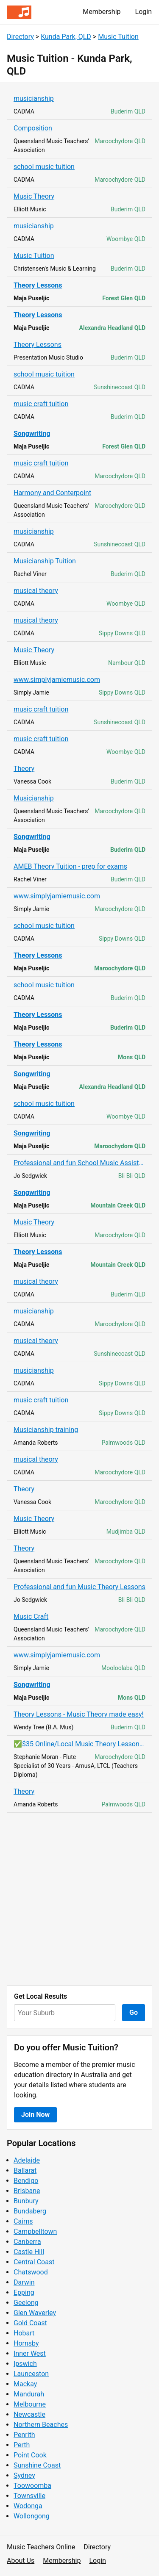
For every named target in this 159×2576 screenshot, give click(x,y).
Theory (24, 768)
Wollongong (32, 2516)
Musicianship (34, 798)
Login (143, 12)
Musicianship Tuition (45, 561)
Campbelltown (35, 2231)
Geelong (26, 2303)
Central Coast (34, 2262)
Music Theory (34, 196)
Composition (33, 128)
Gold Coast (30, 2323)
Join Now (35, 2115)
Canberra (27, 2242)
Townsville (29, 2496)
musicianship (34, 98)
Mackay (25, 2384)
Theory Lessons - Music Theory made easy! (79, 1714)
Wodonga (28, 2506)
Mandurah (29, 2394)
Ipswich (25, 2364)
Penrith (24, 2435)
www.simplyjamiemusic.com (57, 680)
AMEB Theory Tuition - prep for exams (70, 866)
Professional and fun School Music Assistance (79, 1163)
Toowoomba (32, 2486)
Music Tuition (118, 37)
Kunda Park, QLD (66, 37)
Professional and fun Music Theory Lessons (79, 1587)
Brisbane (27, 2191)
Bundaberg (30, 2211)
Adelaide (27, 2160)
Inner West (30, 2353)
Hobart (24, 2333)
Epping (24, 2292)
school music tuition (44, 167)
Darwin (24, 2282)
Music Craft (31, 1616)
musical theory (36, 591)
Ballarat (25, 2170)
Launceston (31, 2374)
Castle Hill (29, 2252)
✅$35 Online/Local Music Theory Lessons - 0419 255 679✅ (79, 1744)
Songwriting (32, 433)
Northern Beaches (41, 2425)
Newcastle (29, 2414)
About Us (20, 2561)
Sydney (24, 2475)
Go (133, 2012)
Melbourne (30, 2404)
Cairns (23, 2221)
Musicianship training (46, 1430)
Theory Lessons (38, 285)
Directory (20, 37)
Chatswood (31, 2272)
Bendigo (26, 2181)
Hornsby (26, 2343)
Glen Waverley (35, 2313)
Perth (22, 2445)
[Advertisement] (79, 1899)
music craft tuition (41, 404)
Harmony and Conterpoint (52, 493)
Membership (101, 12)
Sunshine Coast (37, 2465)
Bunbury (26, 2201)
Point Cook (30, 2455)
